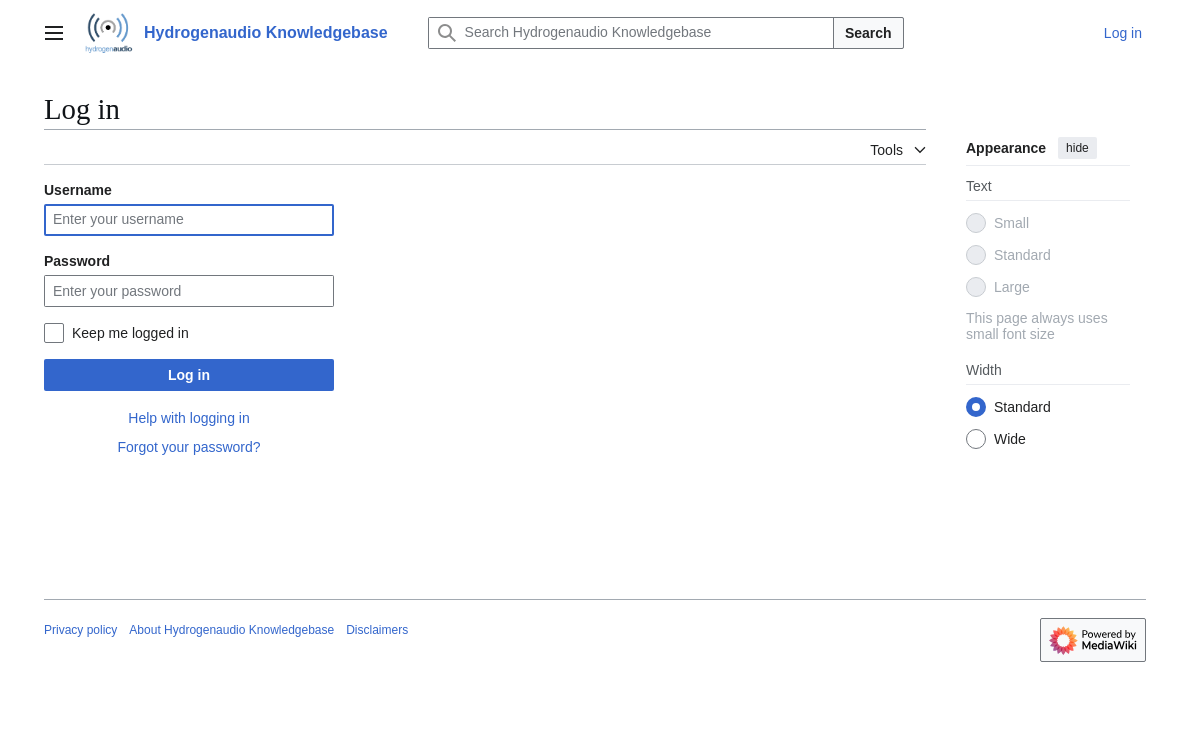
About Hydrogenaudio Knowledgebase (231, 630)
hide (1077, 148)
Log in (189, 375)
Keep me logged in (130, 333)
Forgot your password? (188, 447)
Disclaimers (377, 630)
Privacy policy (80, 630)
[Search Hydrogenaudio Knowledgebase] (631, 33)
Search (868, 33)
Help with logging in (188, 418)
